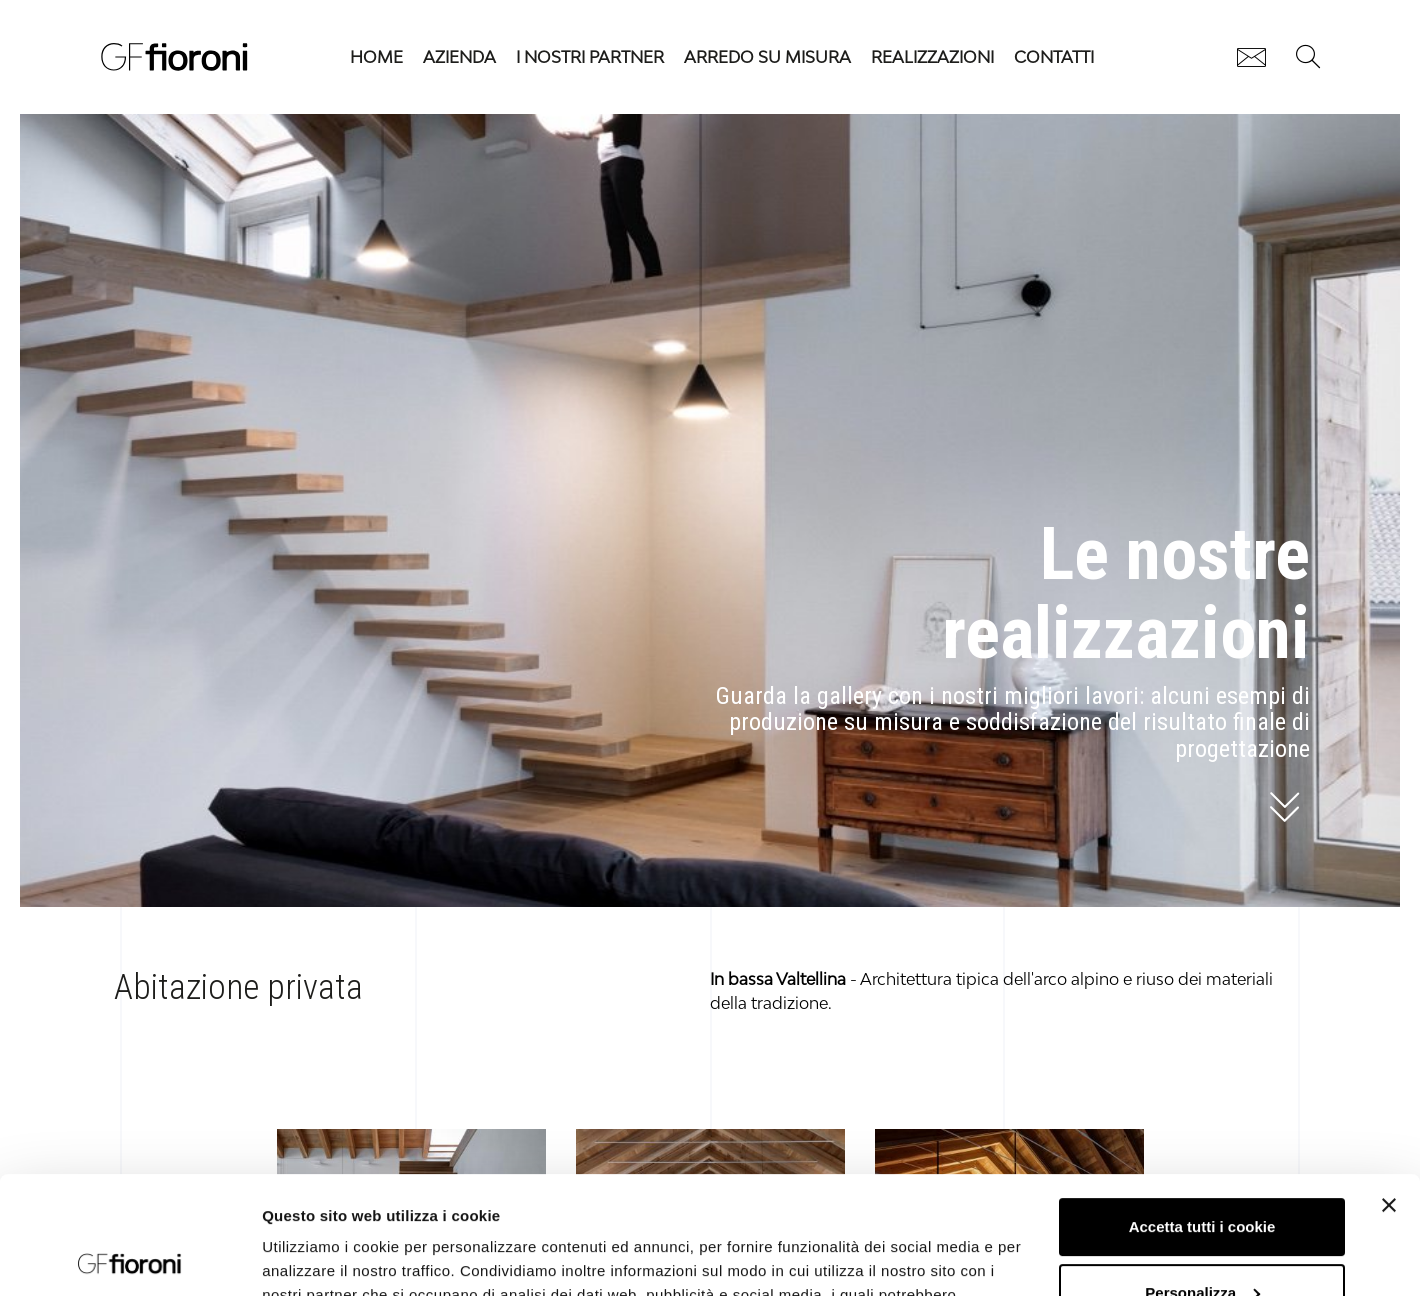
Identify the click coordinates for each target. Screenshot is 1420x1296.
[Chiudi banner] (1389, 1088)
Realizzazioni (932, 57)
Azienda (459, 57)
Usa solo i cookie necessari (1202, 1240)
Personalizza (1202, 1174)
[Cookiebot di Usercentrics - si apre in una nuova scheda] (129, 1257)
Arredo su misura (767, 57)
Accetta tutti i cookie (1202, 1109)
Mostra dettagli (316, 1256)
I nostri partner (590, 57)
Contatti (1054, 57)
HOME (376, 57)
